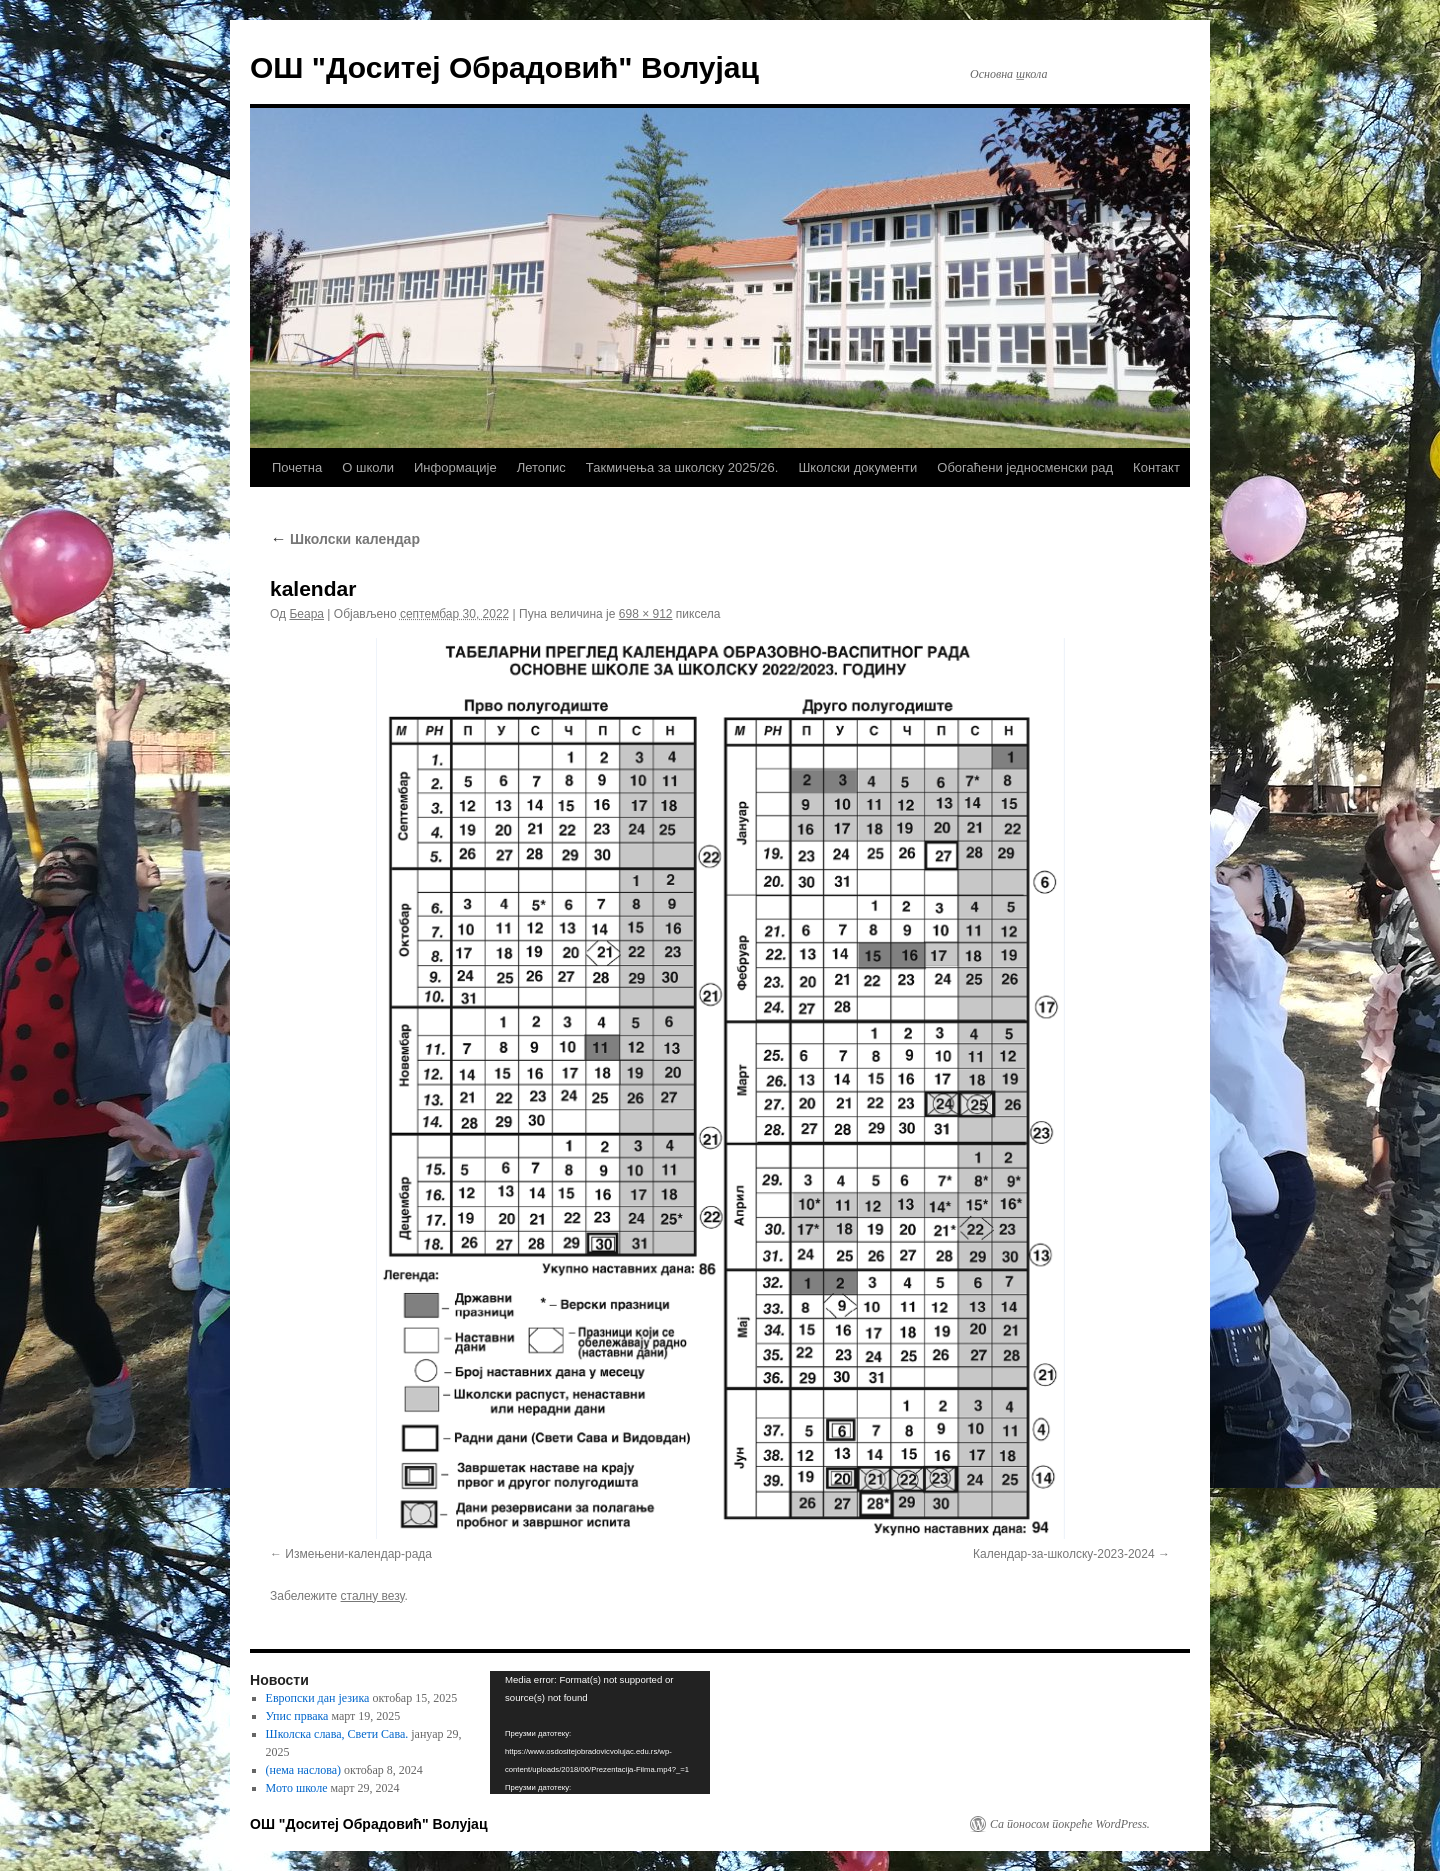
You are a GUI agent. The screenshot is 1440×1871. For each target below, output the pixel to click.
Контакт (1156, 467)
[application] (600, 1733)
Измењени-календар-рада (358, 1554)
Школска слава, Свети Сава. (337, 1734)
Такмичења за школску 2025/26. (682, 467)
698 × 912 (646, 614)
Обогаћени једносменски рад (1025, 467)
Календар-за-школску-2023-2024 (1064, 1554)
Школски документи (857, 467)
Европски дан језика (318, 1698)
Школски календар (345, 539)
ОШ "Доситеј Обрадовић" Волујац (504, 67)
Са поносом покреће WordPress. (1070, 1824)
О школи (368, 467)
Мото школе (297, 1788)
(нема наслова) (303, 1770)
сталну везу (373, 1596)
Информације (455, 467)
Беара (306, 614)
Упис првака (297, 1716)
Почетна (297, 467)
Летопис (541, 467)
